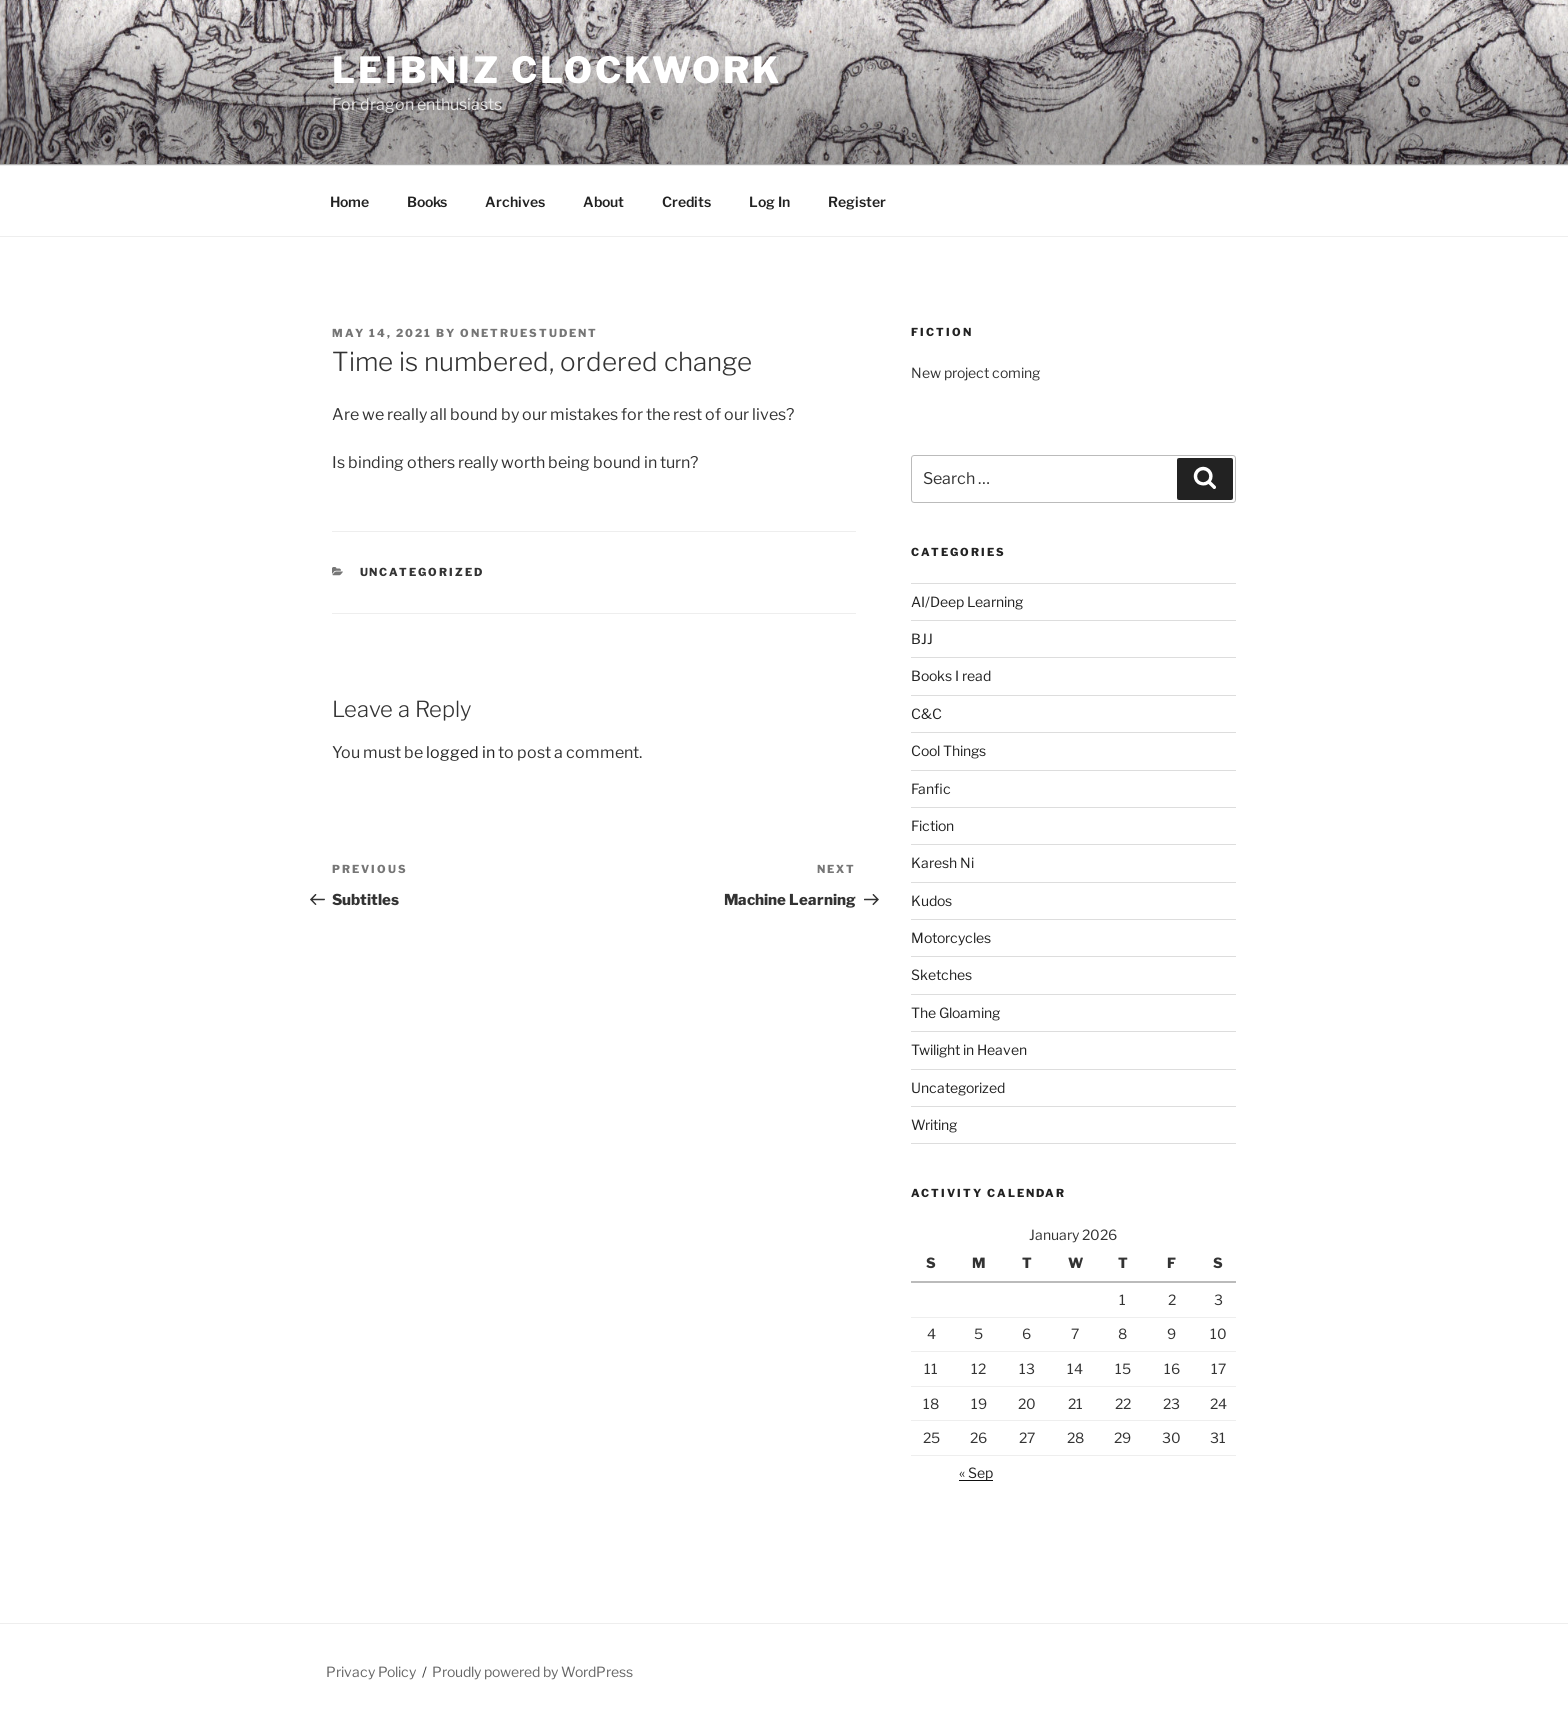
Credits (686, 201)
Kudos (931, 900)
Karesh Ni (942, 862)
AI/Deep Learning (967, 601)
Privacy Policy (371, 1671)
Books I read (951, 675)
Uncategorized (422, 572)
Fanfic (931, 788)
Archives (515, 201)
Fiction (932, 825)
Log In (769, 201)
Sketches (941, 974)
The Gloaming (955, 1012)
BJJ (922, 638)
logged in (460, 752)
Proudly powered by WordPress (532, 1671)
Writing (934, 1124)
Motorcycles (951, 937)
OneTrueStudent (529, 333)
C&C (926, 713)
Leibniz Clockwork (557, 70)
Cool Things (948, 750)
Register (857, 201)
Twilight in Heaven (969, 1049)
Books (427, 201)
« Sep (976, 1472)
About (603, 201)
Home (349, 201)
